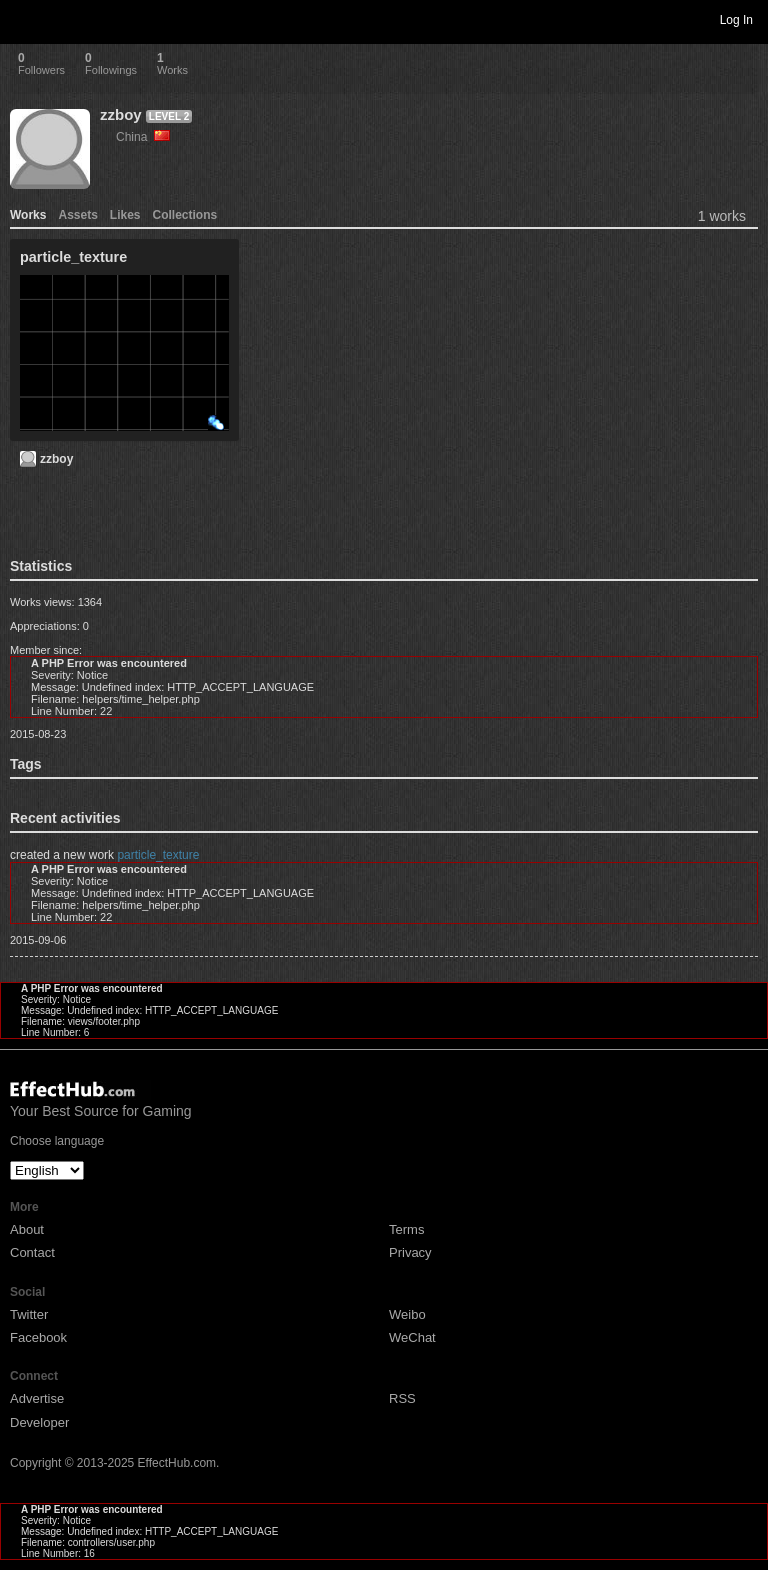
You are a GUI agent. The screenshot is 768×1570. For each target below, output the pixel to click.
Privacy (410, 1252)
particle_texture (158, 855)
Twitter (29, 1314)
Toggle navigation (24, 19)
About (27, 1229)
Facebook (38, 1337)
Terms (406, 1229)
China (143, 137)
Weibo (407, 1314)
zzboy (121, 114)
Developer (39, 1422)
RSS (402, 1398)
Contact (32, 1252)
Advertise (37, 1398)
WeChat (412, 1337)
